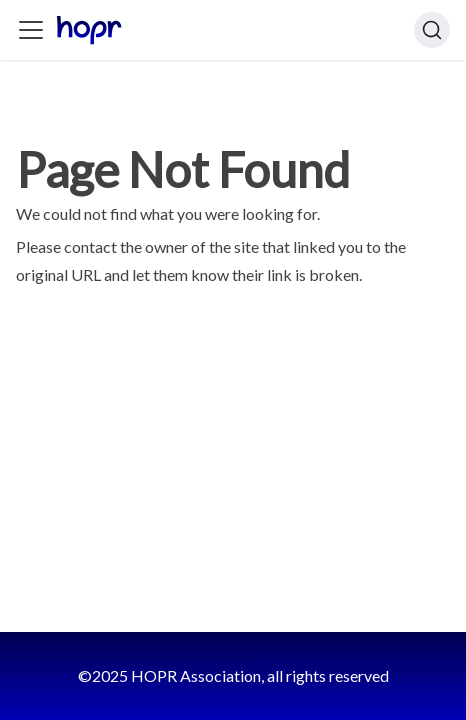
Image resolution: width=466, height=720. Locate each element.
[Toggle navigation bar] (31, 30)
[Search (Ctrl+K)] (432, 30)
